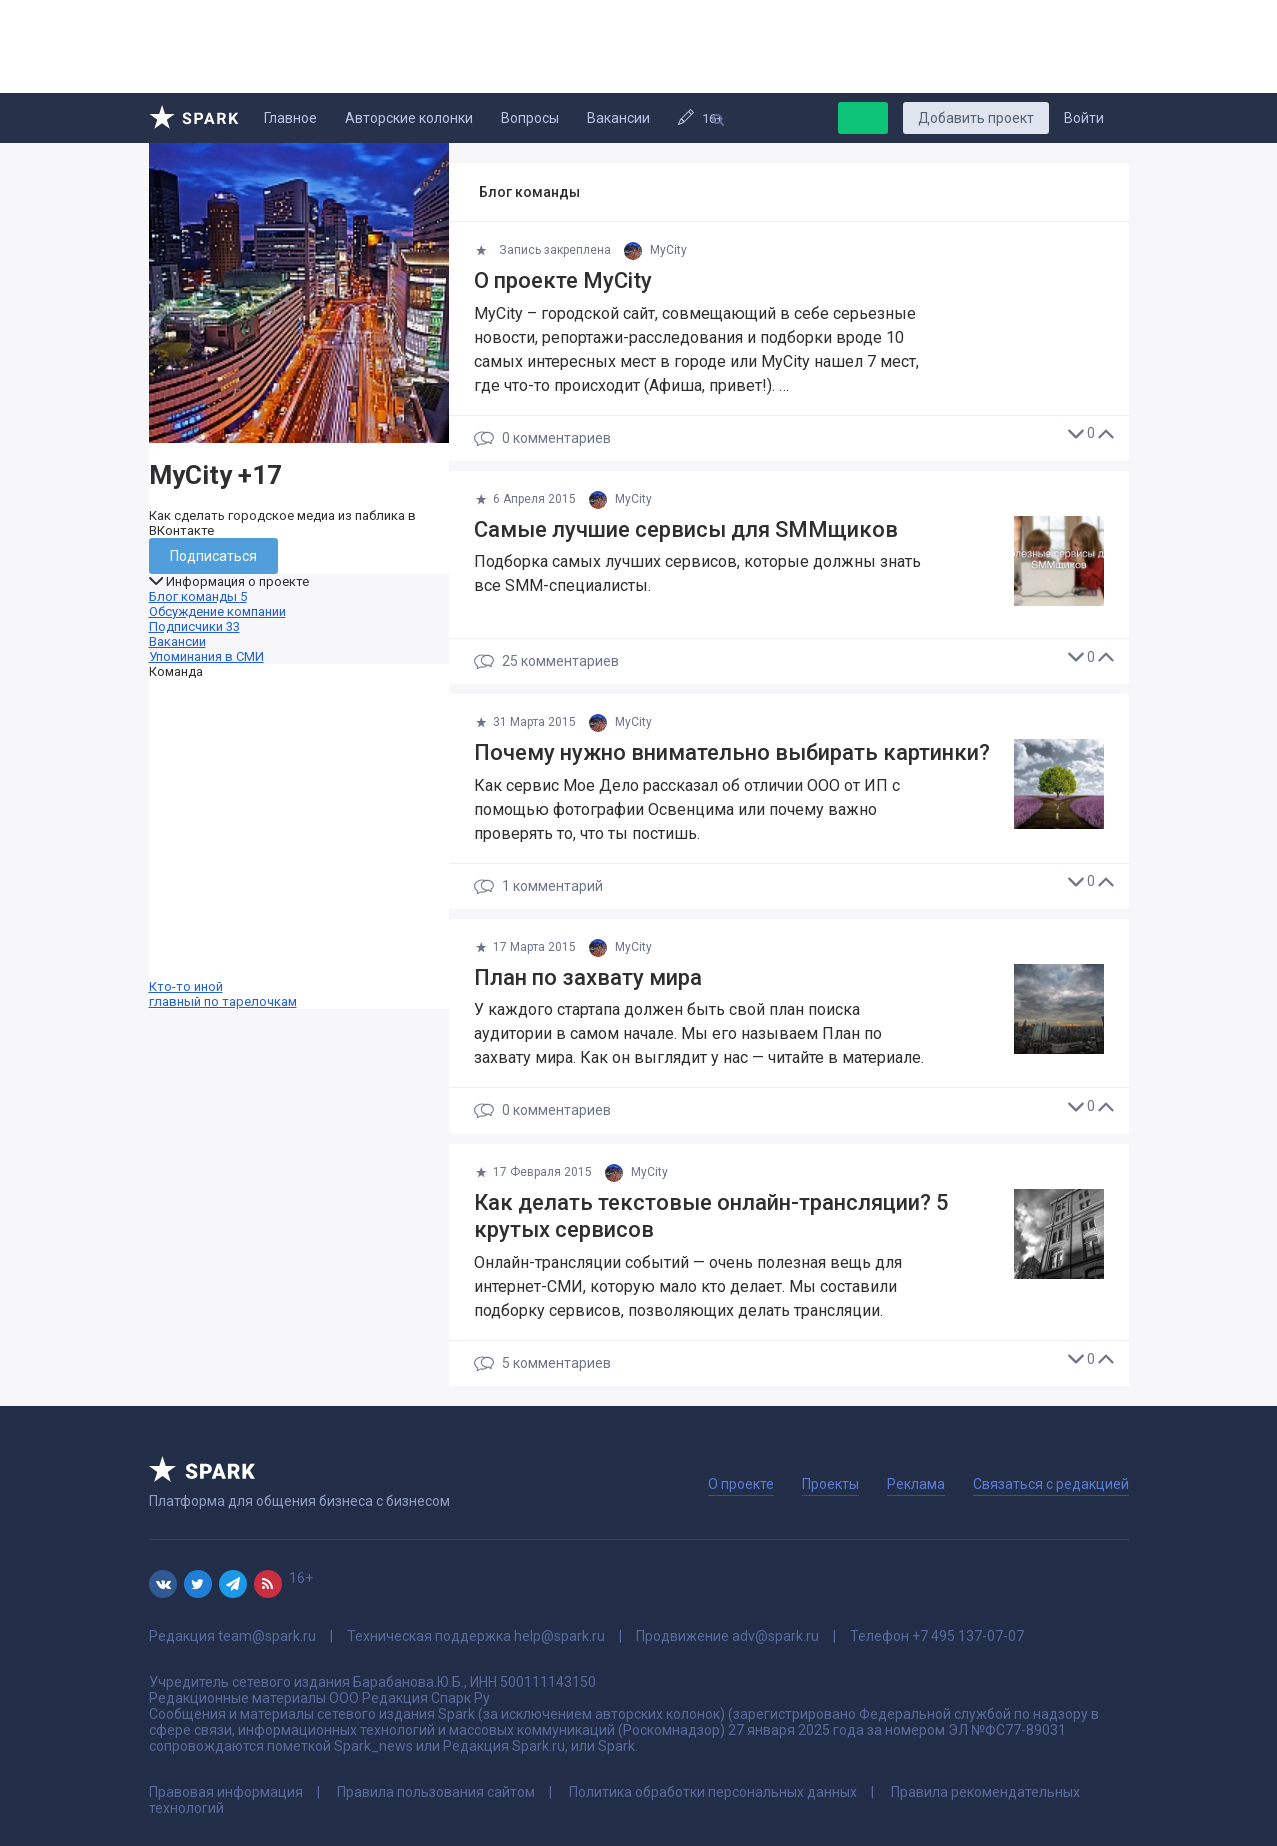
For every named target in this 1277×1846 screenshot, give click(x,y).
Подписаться (213, 556)
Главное (290, 118)
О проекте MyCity (563, 280)
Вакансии (618, 118)
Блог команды (198, 596)
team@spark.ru (267, 1636)
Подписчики (194, 626)
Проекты (830, 1484)
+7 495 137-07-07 (968, 1636)
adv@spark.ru (775, 1636)
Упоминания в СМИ (206, 656)
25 (546, 662)
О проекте (741, 1484)
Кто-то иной (299, 844)
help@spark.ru (559, 1636)
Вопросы (530, 118)
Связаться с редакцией (1051, 1484)
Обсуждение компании (217, 611)
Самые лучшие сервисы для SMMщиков (686, 529)
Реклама (916, 1484)
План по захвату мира (588, 977)
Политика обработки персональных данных (713, 1792)
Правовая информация (226, 1792)
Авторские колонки (409, 118)
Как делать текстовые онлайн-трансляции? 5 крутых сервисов (711, 1216)
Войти (1084, 118)
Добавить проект (976, 118)
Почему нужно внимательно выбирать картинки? (732, 752)
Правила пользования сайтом (436, 1792)
